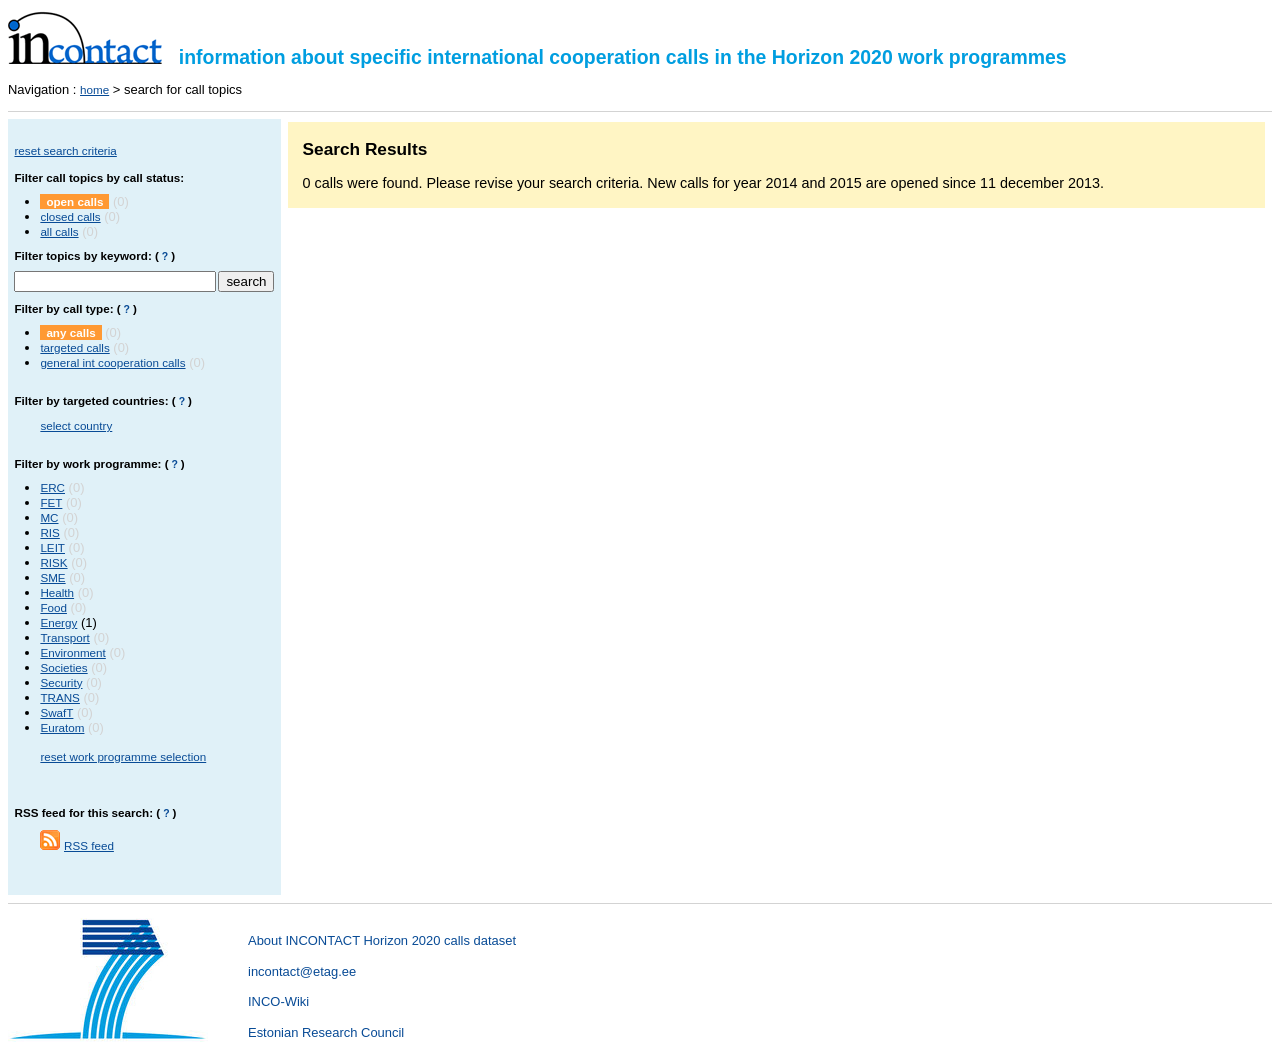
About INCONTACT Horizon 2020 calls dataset (382, 940)
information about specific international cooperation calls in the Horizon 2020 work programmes (537, 57)
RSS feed (89, 845)
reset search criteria (65, 150)
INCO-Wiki (278, 1001)
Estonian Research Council (326, 1032)
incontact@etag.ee (302, 971)
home (94, 89)
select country (76, 425)
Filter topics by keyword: (82, 255)
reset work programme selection (123, 756)
